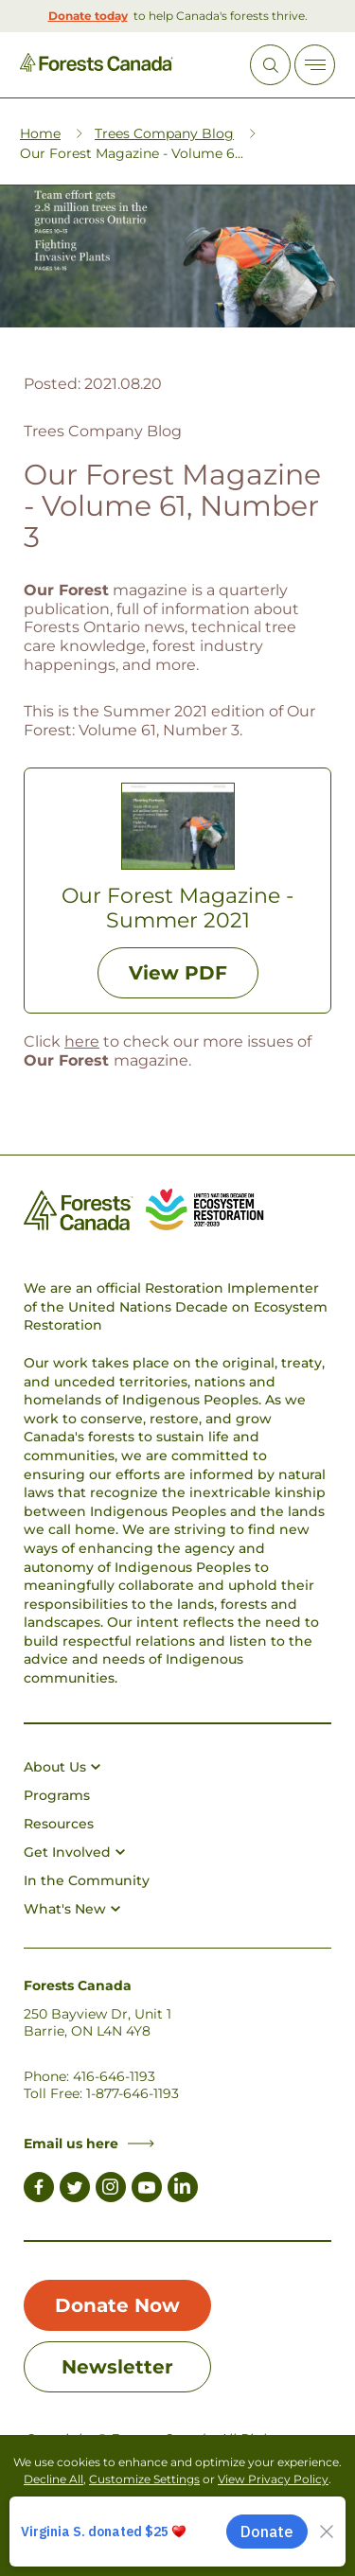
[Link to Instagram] (110, 2189)
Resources (59, 1823)
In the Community (87, 1880)
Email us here (89, 2143)
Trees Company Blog (164, 133)
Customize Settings (144, 2479)
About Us (62, 1766)
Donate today (88, 16)
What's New (72, 1908)
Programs (57, 1795)
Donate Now (117, 2305)
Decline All (53, 2479)
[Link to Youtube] (146, 2189)
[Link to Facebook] (38, 2189)
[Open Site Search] (270, 64)
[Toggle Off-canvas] (314, 64)
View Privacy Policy (273, 2479)
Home (40, 133)
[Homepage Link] (96, 67)
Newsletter (117, 2366)
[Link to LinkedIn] (182, 2189)
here (81, 1041)
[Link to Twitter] (74, 2189)
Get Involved (74, 1852)
